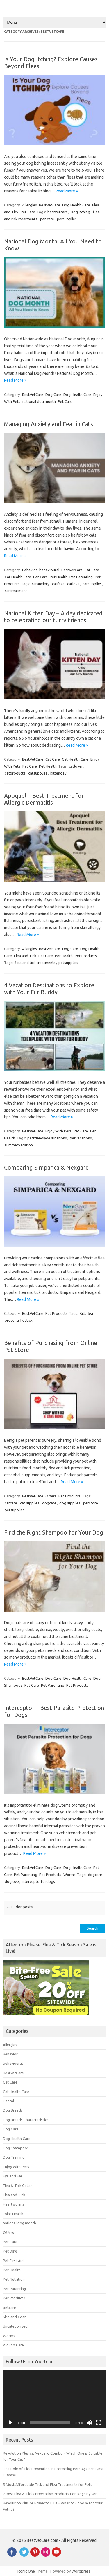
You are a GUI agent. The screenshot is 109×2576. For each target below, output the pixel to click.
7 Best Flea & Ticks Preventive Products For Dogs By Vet (50, 2494)
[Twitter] (24, 2555)
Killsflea (86, 1313)
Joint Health (13, 2214)
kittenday (58, 773)
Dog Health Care (76, 205)
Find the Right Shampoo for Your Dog (53, 1532)
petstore (90, 1503)
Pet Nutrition (14, 2279)
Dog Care (53, 394)
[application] (54, 2399)
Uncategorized (15, 2326)
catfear (58, 584)
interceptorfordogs (38, 1881)
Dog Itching (80, 212)
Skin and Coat (14, 2317)
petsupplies (67, 219)
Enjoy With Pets (58, 1131)
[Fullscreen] (98, 2423)
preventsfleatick (19, 1320)
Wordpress (81, 2571)
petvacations (81, 1138)
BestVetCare (49, 205)
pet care (47, 219)
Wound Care (13, 2345)
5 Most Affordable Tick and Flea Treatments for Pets (47, 2484)
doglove (12, 1881)
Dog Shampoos (16, 2148)
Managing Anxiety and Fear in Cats (48, 424)
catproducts (15, 773)
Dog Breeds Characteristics (26, 2120)
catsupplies (92, 584)
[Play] (10, 2423)
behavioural (49, 570)
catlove (73, 584)
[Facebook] (12, 2555)
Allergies (29, 205)
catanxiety (40, 584)
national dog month (39, 401)
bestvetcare (57, 212)
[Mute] (89, 2423)
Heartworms (13, 2204)
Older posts (19, 1907)
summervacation (19, 1145)
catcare (11, 1503)
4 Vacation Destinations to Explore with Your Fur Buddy (49, 988)
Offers (50, 1496)
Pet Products (86, 956)
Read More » (67, 191)
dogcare (49, 1503)
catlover (76, 766)
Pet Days (10, 2251)
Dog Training (13, 2157)
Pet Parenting (81, 577)
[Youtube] (56, 2555)
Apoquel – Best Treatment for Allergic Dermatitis (44, 799)
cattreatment (16, 591)
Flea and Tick (25, 956)
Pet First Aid (13, 2261)
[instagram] (45, 2555)
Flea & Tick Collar (17, 2186)
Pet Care (28, 212)
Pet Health (58, 577)
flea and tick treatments (35, 963)
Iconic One (26, 2571)
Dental (8, 2101)
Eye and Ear (12, 2176)
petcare (9, 2308)
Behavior (29, 570)
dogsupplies (69, 1503)
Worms (69, 1875)
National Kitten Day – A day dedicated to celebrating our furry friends (53, 616)
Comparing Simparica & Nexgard (46, 1167)
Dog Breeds (13, 2110)
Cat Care (92, 570)
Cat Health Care (18, 577)
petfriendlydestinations (47, 1138)
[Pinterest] (35, 2555)
